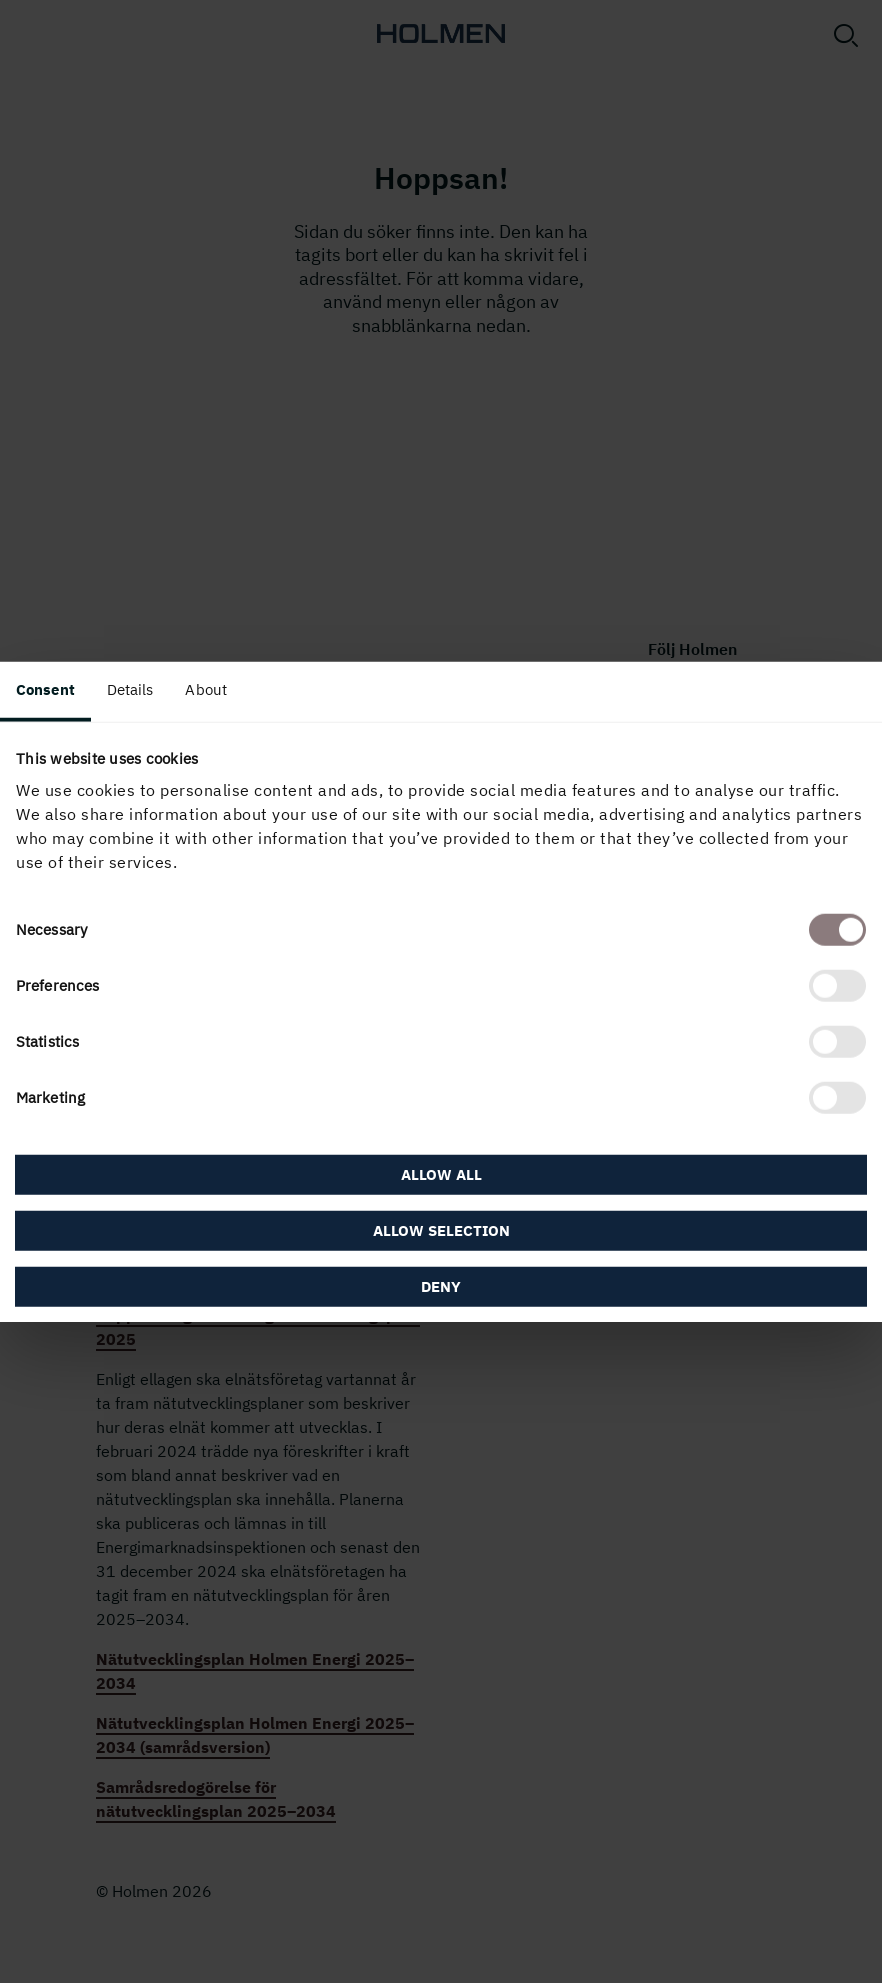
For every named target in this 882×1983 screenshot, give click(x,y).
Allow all (441, 1174)
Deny (441, 1286)
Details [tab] (130, 688)
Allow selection (441, 1230)
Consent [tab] (45, 688)
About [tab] (206, 688)
